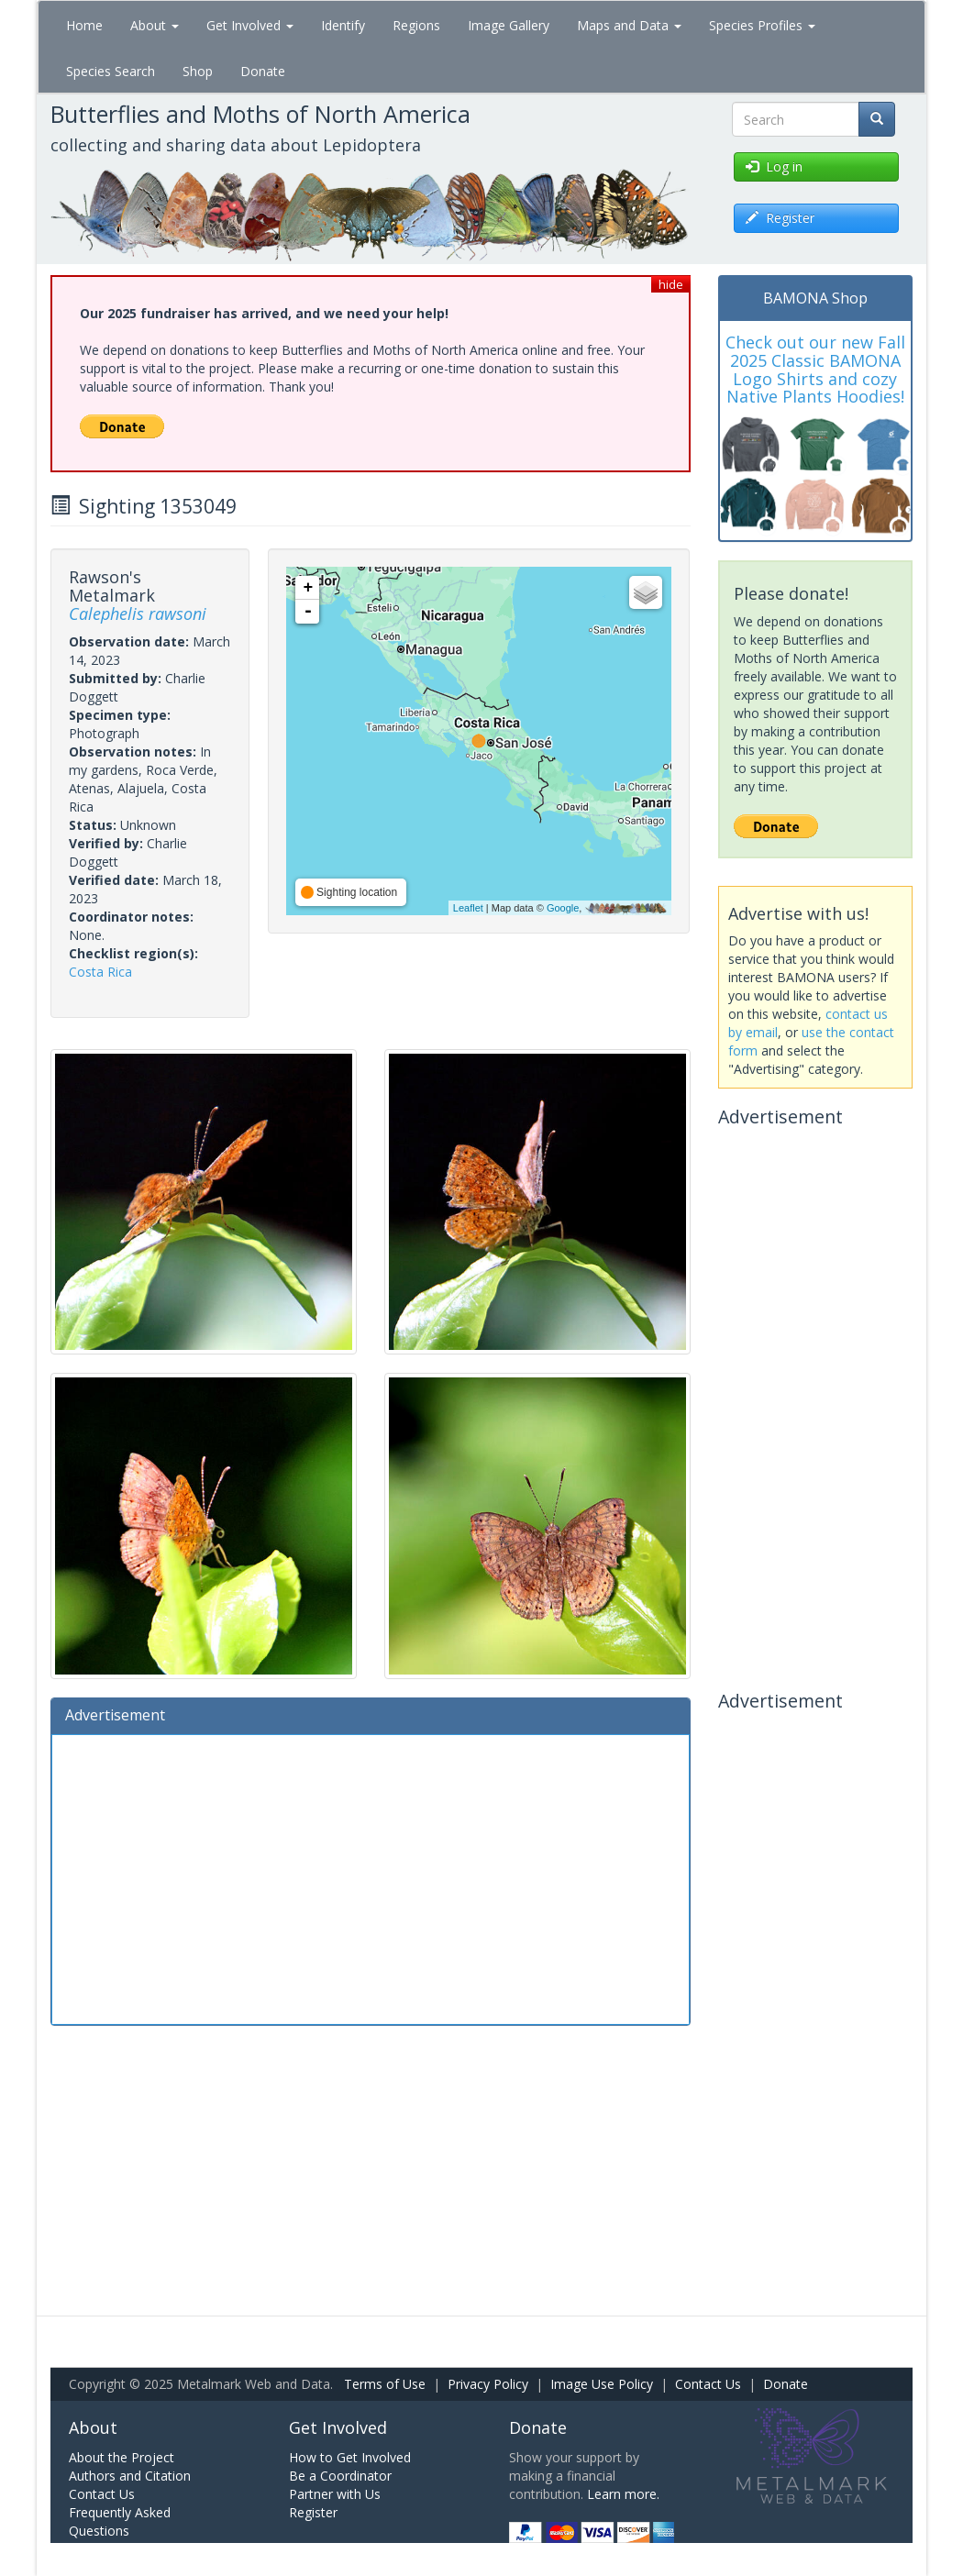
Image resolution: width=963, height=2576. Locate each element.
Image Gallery (508, 25)
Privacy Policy (488, 2384)
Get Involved (249, 25)
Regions (416, 25)
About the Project (121, 2457)
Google (563, 907)
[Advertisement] (370, 1877)
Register (313, 2512)
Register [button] (780, 218)
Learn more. (623, 2494)
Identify (343, 25)
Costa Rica (100, 971)
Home (84, 25)
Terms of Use (385, 2384)
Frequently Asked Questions (120, 2521)
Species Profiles (762, 25)
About (154, 25)
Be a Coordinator (340, 2475)
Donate (262, 71)
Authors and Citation (130, 2475)
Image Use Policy (601, 2384)
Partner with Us (335, 2494)
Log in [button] (774, 166)
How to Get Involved (350, 2457)
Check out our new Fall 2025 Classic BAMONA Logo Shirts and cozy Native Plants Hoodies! (815, 369)
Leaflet (468, 907)
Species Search (110, 71)
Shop (198, 71)
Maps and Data (629, 25)
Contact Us (708, 2384)
